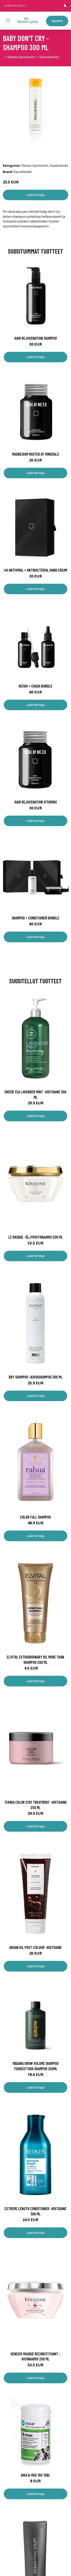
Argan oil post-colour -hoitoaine (35, 1947)
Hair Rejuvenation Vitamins (35, 801)
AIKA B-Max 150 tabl (35, 2475)
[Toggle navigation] (8, 20)
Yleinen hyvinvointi (21, 57)
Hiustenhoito (49, 57)
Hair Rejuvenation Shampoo (35, 338)
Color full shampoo (35, 1517)
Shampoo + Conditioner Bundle (35, 917)
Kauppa (57, 21)
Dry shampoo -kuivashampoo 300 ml (35, 1376)
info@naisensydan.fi (15, 5)
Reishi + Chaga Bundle (35, 686)
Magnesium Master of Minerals (35, 454)
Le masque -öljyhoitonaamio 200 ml (35, 1237)
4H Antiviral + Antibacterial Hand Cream (35, 570)
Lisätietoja (35, 195)
